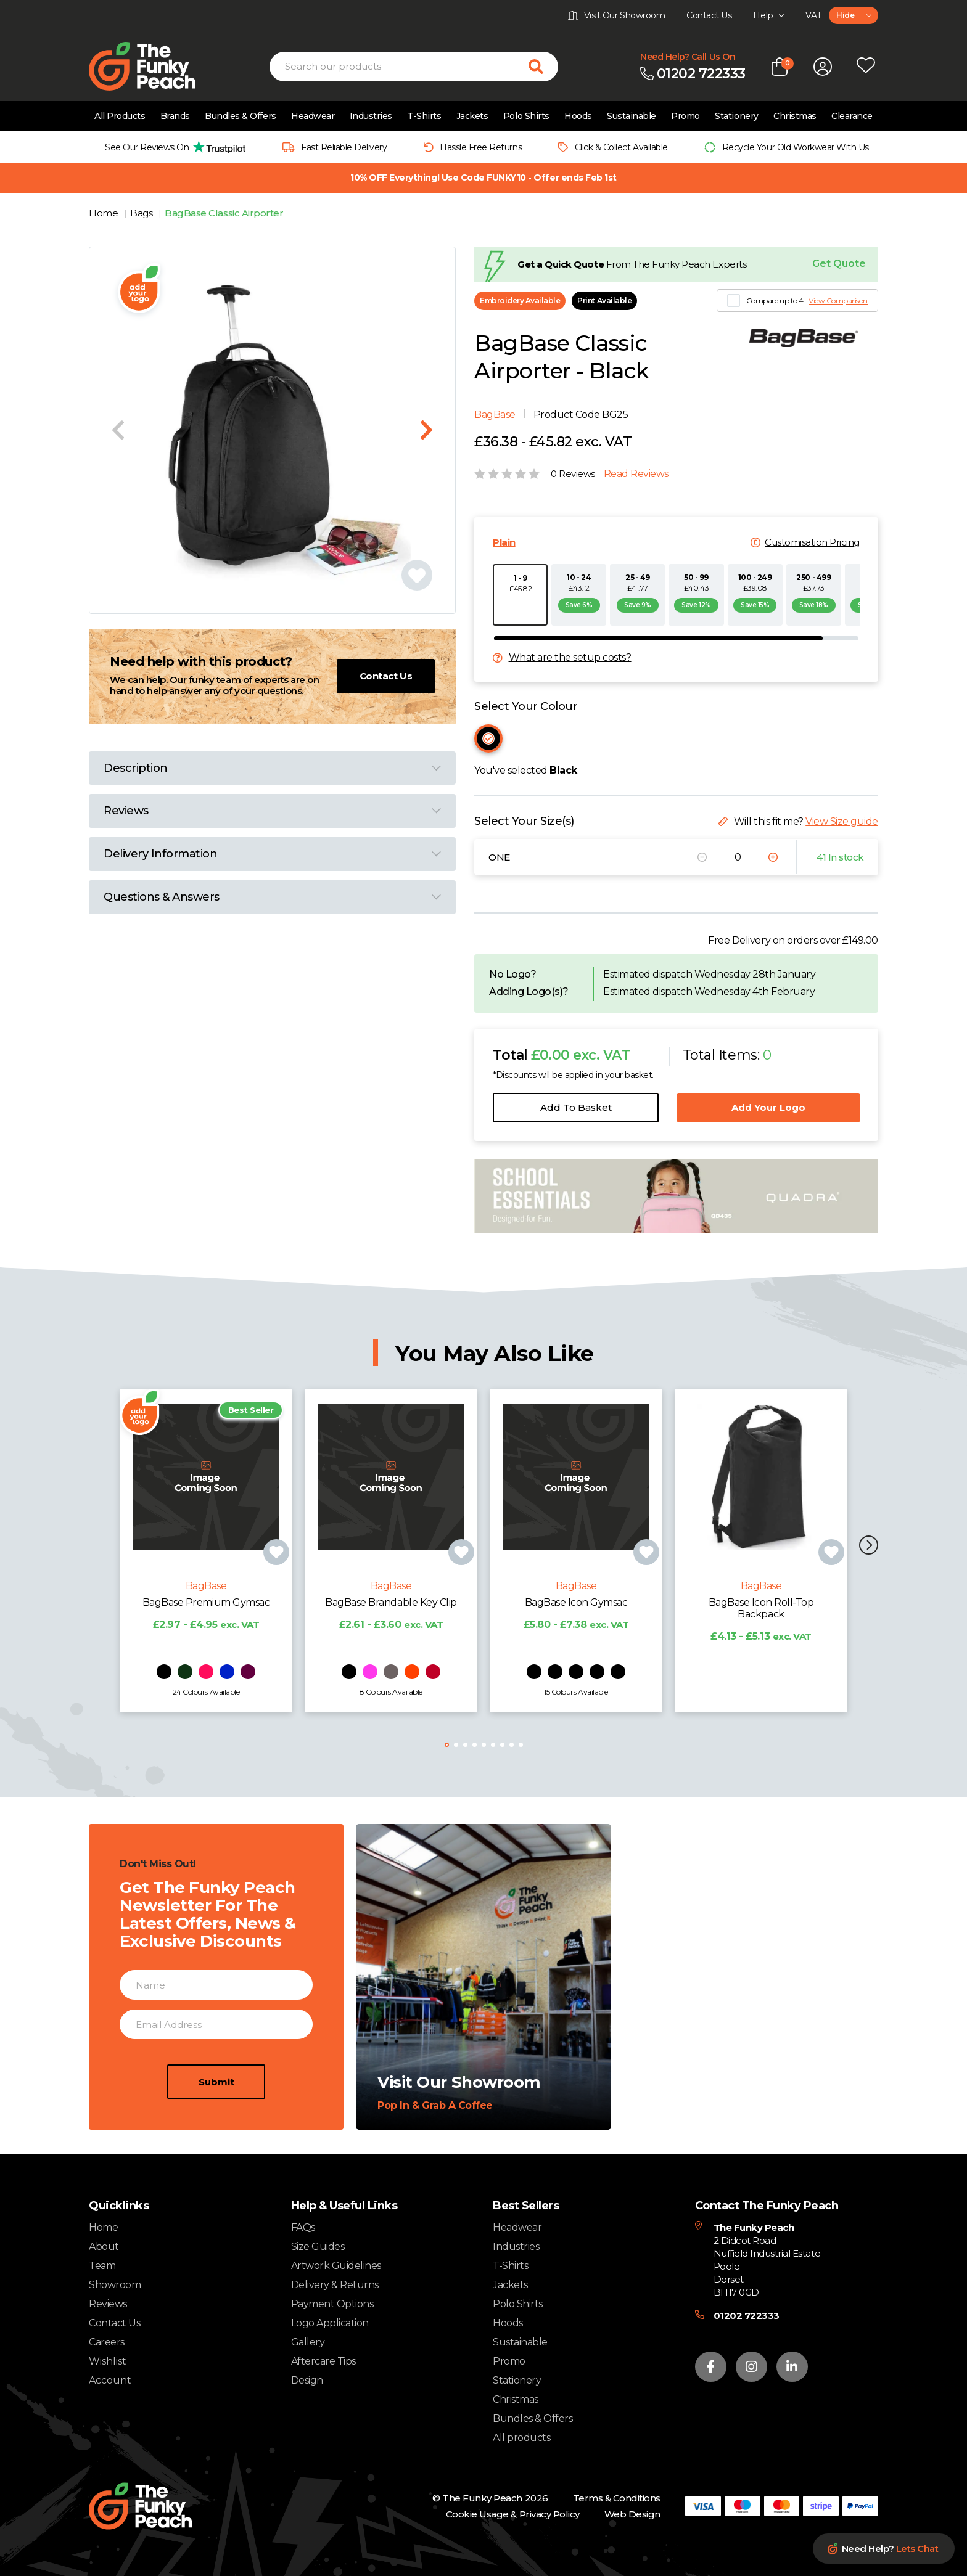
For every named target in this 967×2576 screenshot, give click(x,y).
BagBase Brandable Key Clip (391, 1655)
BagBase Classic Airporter (224, 213)
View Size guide (841, 821)
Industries (371, 115)
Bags (142, 213)
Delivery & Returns (335, 2285)
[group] (171, 147)
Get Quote (839, 263)
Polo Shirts (526, 115)
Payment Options (332, 2304)
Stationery (736, 115)
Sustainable (631, 115)
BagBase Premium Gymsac (206, 1655)
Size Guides (318, 2246)
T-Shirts (424, 115)
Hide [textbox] (845, 15)
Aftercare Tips (323, 2361)
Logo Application (330, 2323)
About (104, 2246)
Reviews (108, 2304)
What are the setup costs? (570, 657)
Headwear (312, 115)
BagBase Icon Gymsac (576, 1655)
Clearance (852, 115)
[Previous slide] (118, 430)
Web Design (632, 2514)
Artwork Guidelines (336, 2265)
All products (521, 2437)
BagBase (495, 414)
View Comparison (838, 300)
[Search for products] (543, 66)
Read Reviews (636, 474)
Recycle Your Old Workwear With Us (795, 147)
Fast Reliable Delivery (344, 147)
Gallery (308, 2342)
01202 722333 (747, 2315)
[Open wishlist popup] (866, 66)
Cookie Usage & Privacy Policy (513, 2514)
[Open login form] (822, 66)
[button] (868, 1546)
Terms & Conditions (616, 2498)
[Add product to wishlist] (276, 1605)
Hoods (578, 115)
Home (104, 213)
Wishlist (107, 2361)
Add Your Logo (768, 1107)
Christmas (795, 115)
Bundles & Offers (240, 115)
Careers (107, 2342)
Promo (685, 115)
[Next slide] (426, 430)
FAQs (303, 2227)
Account (110, 2380)
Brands (175, 115)
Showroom (115, 2285)
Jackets (472, 115)
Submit (216, 2135)
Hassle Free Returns (481, 147)
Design (307, 2380)
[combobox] (853, 15)
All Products (119, 115)
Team (102, 2265)
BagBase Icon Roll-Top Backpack (761, 1661)
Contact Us (386, 676)
